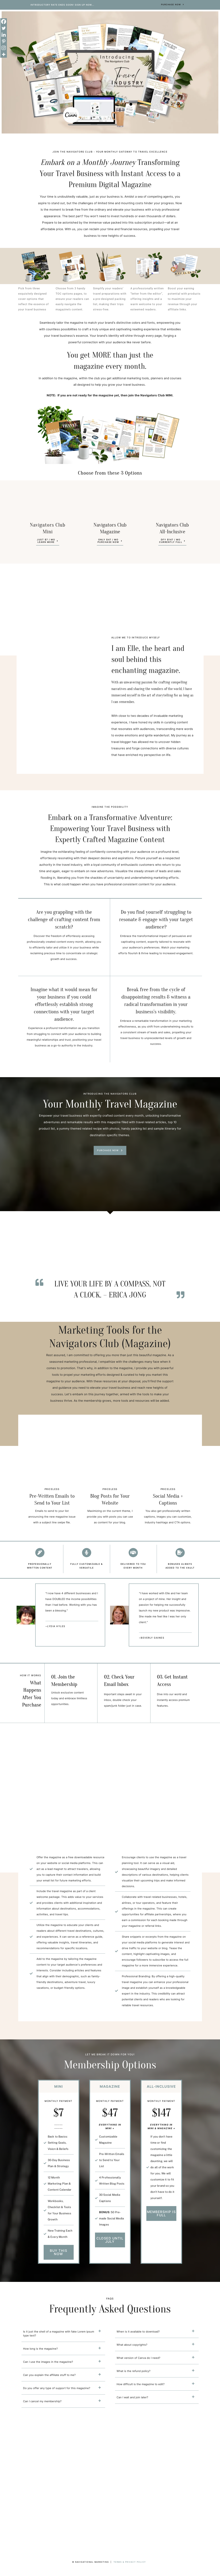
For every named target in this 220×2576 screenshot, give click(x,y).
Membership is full (161, 2215)
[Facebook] (3, 21)
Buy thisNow (58, 2254)
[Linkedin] (3, 34)
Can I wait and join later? (132, 2399)
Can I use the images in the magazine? (48, 2364)
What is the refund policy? (133, 2373)
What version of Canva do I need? (138, 2360)
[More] (3, 54)
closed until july (109, 2242)
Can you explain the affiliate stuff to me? (49, 2377)
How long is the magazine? (40, 2351)
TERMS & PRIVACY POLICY (130, 2564)
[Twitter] (3, 28)
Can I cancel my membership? (42, 2403)
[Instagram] (3, 48)
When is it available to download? (138, 2333)
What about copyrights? (132, 2347)
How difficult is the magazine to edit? (141, 2386)
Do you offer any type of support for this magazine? (56, 2390)
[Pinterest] (3, 41)
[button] (48, 541)
